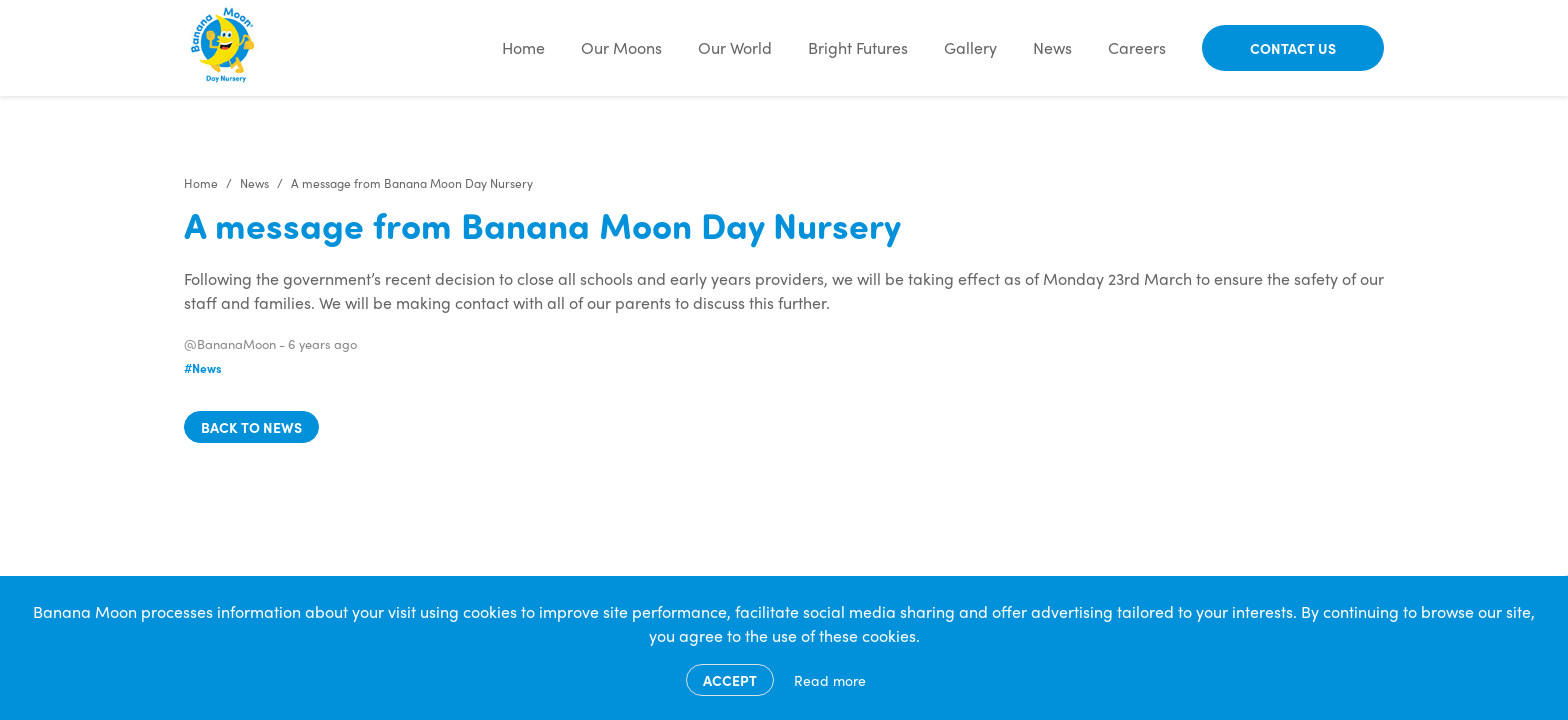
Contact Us (1293, 48)
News (1052, 47)
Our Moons (621, 47)
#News (203, 368)
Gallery (970, 47)
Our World (735, 47)
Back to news (251, 427)
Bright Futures (858, 47)
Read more (830, 680)
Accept (730, 680)
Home (523, 47)
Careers (1137, 47)
